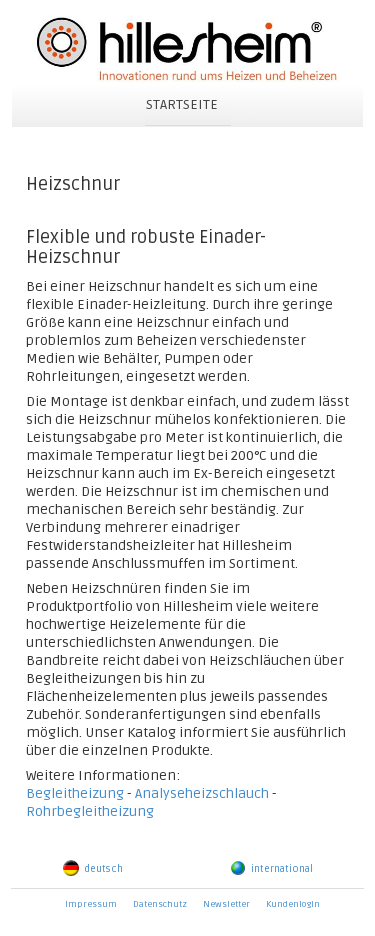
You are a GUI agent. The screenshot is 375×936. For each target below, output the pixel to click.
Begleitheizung (75, 793)
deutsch (93, 869)
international (271, 869)
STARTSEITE (182, 104)
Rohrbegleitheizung (90, 811)
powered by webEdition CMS (366, 931)
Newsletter (226, 904)
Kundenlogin (293, 904)
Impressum (91, 904)
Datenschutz (160, 904)
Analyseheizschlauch (202, 793)
